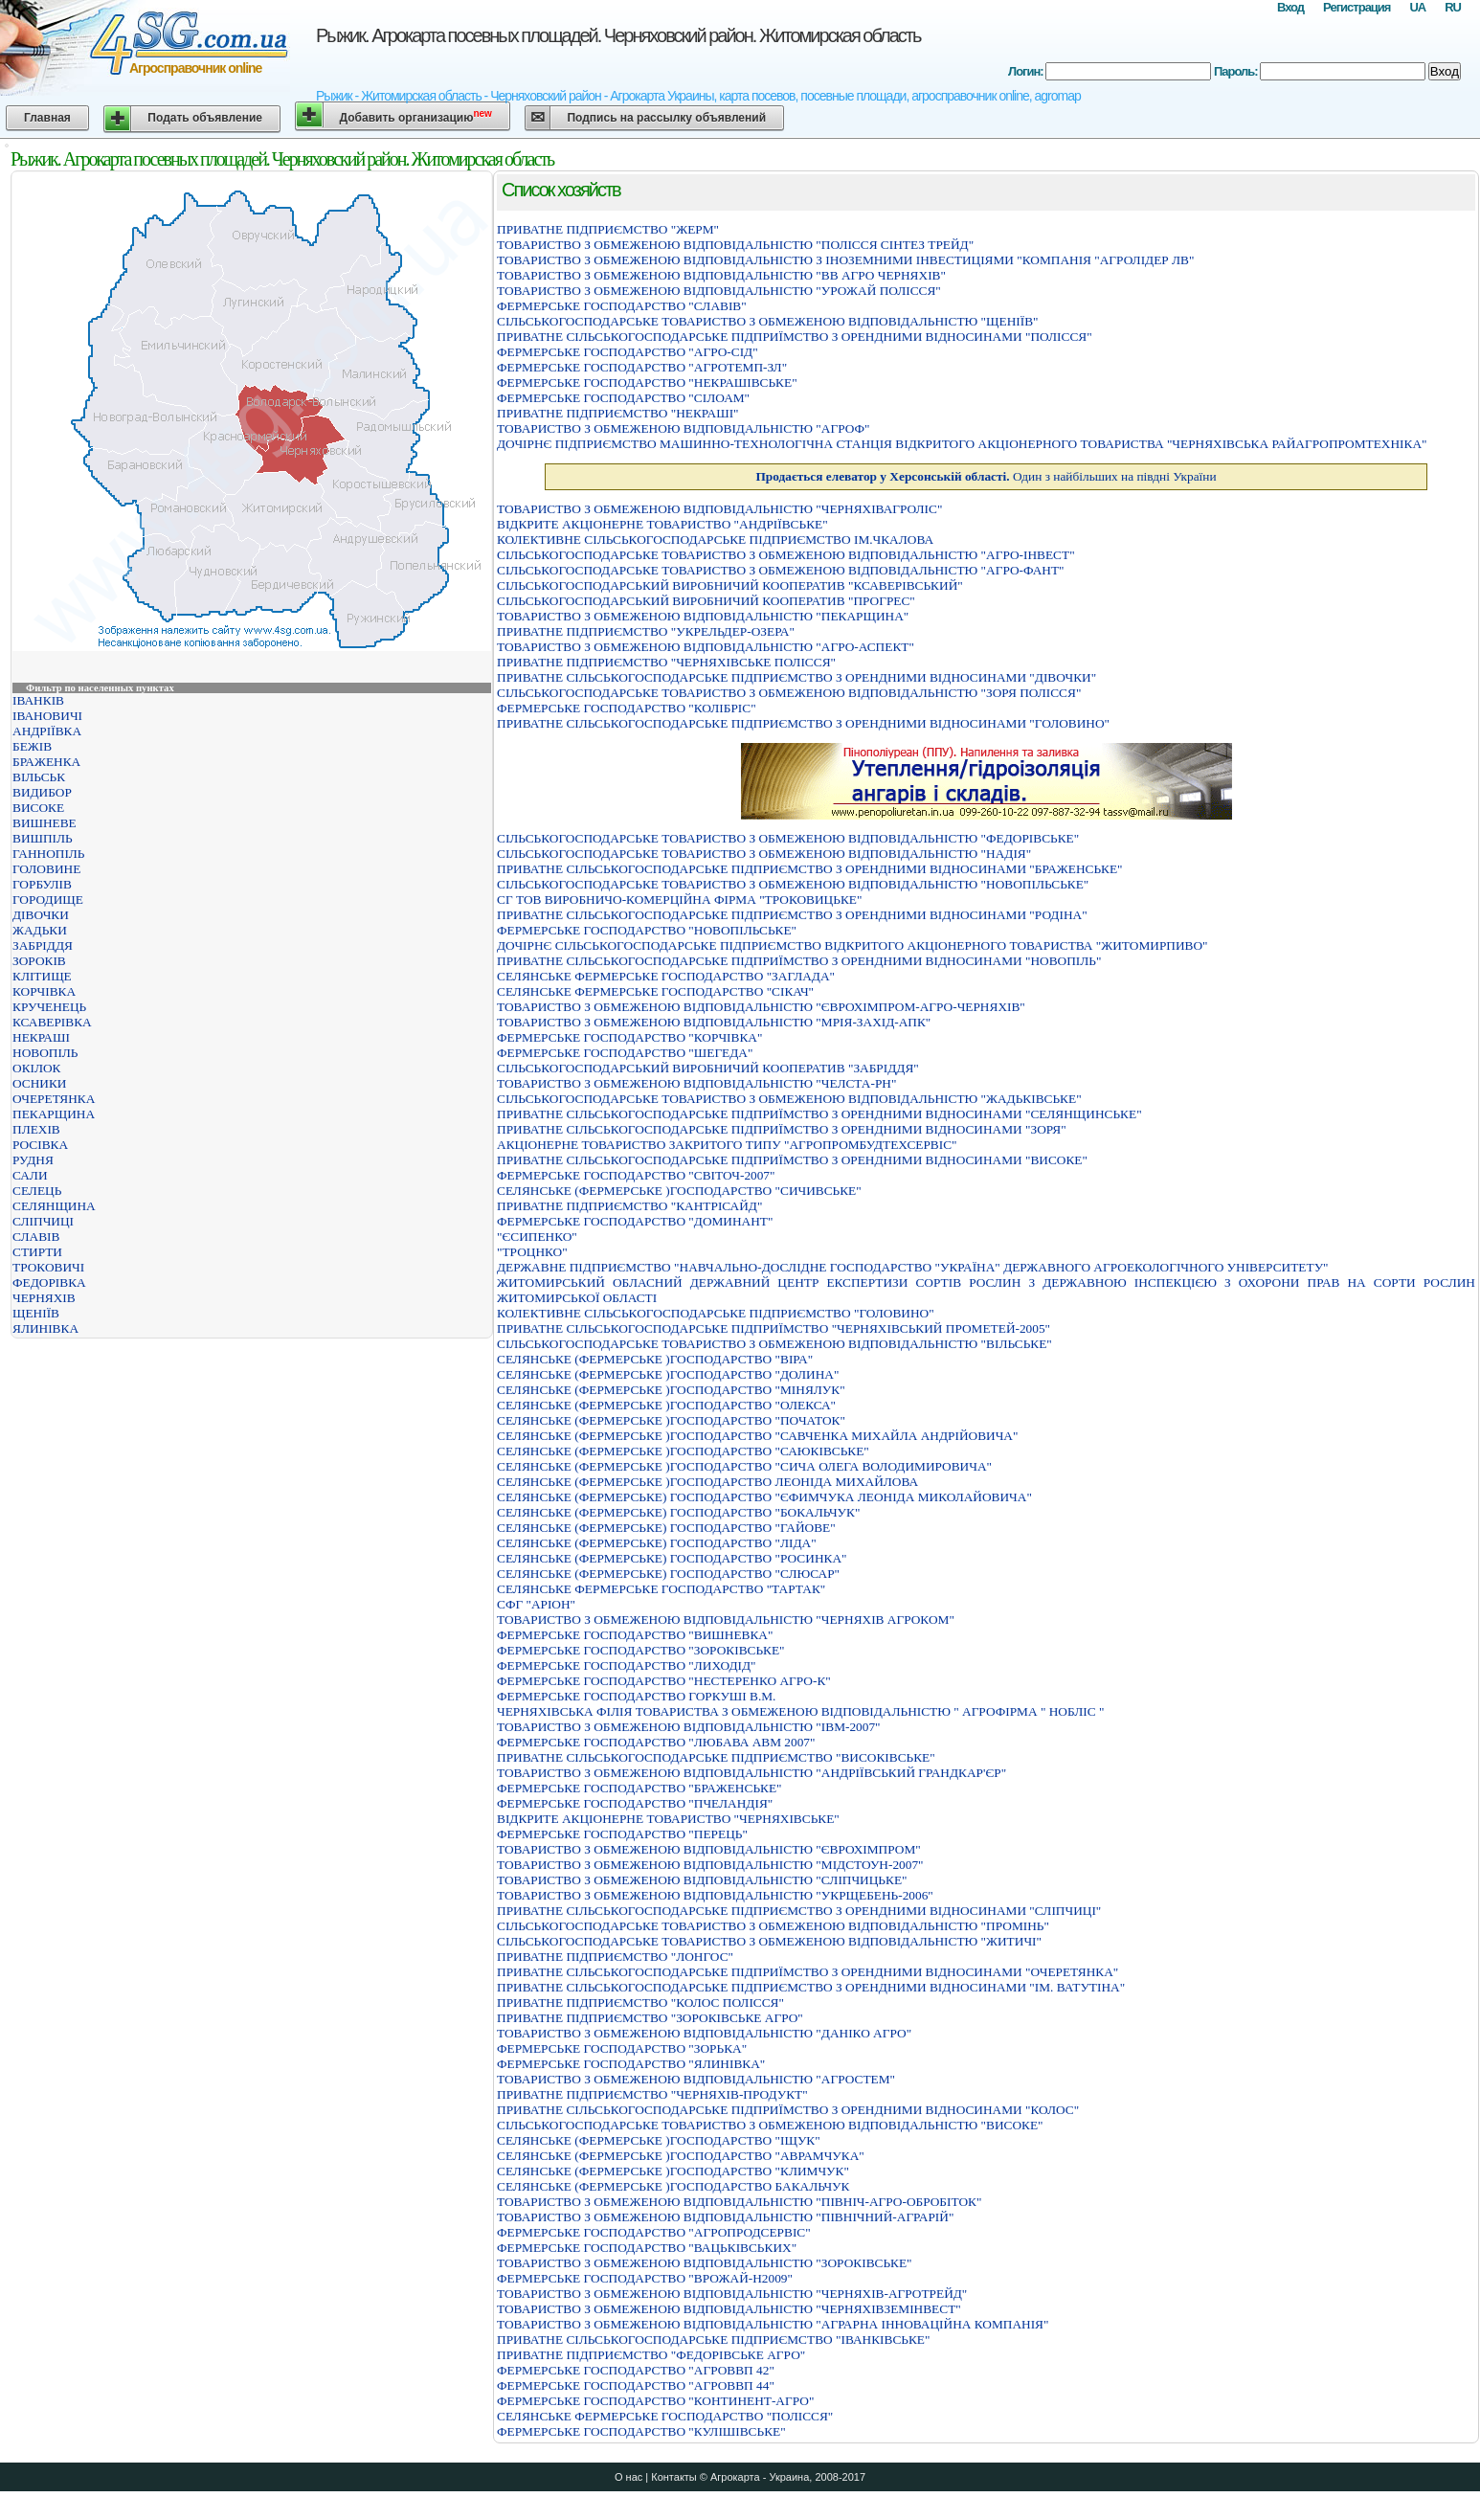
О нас (628, 2477)
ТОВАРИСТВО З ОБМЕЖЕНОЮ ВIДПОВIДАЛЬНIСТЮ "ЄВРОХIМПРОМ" (709, 1849)
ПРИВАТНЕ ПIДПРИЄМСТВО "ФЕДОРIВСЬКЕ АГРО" (651, 2355)
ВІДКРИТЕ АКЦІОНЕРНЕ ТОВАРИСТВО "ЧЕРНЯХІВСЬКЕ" (668, 1818)
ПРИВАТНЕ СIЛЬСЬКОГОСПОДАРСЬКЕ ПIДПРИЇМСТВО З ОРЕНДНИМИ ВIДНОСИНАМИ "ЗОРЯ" (781, 1129)
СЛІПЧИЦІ (43, 1221)
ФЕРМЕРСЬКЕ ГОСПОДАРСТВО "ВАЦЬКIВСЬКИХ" (646, 2247)
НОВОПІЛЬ (45, 1053)
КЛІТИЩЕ (42, 976)
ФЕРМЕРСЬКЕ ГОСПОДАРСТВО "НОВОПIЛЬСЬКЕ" (646, 930)
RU (1453, 7)
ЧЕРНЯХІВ (44, 1298)
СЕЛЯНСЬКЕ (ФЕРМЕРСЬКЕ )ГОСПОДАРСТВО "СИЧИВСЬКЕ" (679, 1190)
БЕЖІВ (32, 746)
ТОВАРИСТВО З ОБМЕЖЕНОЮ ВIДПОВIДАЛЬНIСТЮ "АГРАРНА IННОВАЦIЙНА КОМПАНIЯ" (772, 2324)
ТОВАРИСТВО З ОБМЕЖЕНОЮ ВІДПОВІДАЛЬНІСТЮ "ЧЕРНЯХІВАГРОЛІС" (719, 509)
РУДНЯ (33, 1160)
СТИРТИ (37, 1252)
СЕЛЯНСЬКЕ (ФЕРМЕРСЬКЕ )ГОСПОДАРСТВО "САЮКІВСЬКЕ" (683, 1451)
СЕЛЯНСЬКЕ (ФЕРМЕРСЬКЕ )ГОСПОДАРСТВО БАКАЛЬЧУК (673, 2186)
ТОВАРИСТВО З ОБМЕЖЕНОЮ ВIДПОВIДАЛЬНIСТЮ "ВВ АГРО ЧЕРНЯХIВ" (721, 275)
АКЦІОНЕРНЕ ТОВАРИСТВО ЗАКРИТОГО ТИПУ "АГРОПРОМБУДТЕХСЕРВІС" (727, 1144)
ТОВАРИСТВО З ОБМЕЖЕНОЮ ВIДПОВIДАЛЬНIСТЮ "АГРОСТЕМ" (696, 2079)
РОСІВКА (40, 1144)
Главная (47, 117)
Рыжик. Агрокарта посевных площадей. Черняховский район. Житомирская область (618, 35)
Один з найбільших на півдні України (985, 476)
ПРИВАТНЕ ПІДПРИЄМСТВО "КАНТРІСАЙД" (629, 1206)
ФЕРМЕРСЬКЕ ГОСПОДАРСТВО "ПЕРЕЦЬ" (622, 1834)
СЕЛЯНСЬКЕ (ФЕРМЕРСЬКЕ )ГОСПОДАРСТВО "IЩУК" (658, 2140)
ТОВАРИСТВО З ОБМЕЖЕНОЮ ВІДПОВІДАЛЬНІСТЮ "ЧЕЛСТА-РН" (696, 1083)
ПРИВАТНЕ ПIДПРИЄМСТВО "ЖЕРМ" (608, 229)
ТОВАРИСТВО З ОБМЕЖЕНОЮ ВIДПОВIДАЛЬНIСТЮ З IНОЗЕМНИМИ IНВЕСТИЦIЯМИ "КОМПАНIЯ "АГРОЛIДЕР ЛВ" (845, 260)
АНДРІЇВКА (46, 731)
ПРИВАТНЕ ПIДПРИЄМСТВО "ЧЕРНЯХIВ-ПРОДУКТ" (652, 2094)
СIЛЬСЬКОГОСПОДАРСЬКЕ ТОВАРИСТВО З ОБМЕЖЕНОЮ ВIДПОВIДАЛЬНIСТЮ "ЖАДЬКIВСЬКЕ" (789, 1098)
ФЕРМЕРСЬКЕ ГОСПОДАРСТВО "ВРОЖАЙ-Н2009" (645, 2278)
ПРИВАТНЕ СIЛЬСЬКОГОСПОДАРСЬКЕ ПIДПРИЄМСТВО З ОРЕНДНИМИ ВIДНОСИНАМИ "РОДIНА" (792, 915)
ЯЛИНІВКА (45, 1328)
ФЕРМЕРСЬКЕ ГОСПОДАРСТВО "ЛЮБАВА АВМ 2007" (656, 1742)
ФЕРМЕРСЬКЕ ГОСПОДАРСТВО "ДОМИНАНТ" (635, 1221)
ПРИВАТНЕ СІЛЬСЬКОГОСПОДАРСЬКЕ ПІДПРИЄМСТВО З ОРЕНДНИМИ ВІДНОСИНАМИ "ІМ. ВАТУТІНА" (811, 1987)
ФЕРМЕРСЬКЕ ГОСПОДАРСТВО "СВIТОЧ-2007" (635, 1175)
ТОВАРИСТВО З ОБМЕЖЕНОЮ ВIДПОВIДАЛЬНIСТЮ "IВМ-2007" (689, 1727)
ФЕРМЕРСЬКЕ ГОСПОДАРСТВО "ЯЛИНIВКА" (631, 2064)
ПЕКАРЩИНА (53, 1114)
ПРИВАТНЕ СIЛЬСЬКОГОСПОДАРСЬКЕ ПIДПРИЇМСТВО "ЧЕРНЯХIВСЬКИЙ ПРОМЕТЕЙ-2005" (773, 1328)
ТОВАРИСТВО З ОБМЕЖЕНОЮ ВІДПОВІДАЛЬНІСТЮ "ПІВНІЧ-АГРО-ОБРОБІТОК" (739, 2201)
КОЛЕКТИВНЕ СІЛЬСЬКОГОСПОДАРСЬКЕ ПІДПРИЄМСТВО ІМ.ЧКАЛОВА (715, 539)
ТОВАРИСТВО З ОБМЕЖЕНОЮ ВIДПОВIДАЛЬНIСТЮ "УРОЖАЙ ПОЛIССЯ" (719, 290)
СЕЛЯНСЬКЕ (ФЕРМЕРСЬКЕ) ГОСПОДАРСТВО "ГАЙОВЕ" (666, 1527)
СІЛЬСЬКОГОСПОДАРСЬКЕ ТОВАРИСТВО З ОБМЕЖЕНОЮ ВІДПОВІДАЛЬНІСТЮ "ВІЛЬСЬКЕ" (774, 1344)
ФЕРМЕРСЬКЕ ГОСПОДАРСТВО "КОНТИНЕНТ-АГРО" (655, 2401)
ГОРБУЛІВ (42, 884)
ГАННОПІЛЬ (48, 853)
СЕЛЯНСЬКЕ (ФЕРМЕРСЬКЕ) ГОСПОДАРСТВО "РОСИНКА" (671, 1558)
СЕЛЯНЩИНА (54, 1206)
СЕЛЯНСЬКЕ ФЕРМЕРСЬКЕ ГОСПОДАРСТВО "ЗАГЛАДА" (666, 976)
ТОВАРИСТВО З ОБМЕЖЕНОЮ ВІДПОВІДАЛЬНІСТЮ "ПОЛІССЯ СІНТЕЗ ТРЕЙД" (735, 244)
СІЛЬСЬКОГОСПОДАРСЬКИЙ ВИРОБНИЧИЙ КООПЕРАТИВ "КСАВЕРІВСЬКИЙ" (730, 585)
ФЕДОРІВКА (49, 1282)
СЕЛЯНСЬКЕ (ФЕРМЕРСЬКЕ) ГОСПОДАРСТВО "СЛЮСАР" (668, 1573)
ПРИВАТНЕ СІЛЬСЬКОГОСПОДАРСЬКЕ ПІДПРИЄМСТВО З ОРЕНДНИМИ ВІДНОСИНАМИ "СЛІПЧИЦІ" (799, 1910)
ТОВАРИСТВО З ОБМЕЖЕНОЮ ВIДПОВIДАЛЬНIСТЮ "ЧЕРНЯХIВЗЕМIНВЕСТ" (729, 2309)
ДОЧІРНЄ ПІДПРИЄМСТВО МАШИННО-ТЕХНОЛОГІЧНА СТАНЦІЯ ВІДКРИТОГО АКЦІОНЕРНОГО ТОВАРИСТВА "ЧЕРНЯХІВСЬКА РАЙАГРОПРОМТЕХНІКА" (962, 444)
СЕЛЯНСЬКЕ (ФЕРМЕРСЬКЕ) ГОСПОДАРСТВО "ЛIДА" (657, 1543)
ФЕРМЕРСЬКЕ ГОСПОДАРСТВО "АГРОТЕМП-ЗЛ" (642, 367)
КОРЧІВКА (44, 991)
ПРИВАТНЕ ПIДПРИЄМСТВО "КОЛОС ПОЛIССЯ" (640, 2002)
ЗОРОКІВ (39, 961)
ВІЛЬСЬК (38, 777)
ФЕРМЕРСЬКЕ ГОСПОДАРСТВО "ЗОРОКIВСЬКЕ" (641, 1650)
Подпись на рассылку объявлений (666, 117)
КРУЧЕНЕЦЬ (49, 1007)
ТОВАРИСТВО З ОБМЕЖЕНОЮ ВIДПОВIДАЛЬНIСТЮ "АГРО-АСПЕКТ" (705, 647)
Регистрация (1356, 7)
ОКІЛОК (36, 1068)
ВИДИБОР (42, 792)
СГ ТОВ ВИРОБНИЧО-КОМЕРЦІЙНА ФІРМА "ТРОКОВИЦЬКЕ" (679, 899)
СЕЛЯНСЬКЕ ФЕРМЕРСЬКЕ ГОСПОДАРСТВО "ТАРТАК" (661, 1589)
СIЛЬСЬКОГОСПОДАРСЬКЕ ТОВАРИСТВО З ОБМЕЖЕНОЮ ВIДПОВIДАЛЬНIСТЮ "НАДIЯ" (764, 853)
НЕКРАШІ (41, 1037)
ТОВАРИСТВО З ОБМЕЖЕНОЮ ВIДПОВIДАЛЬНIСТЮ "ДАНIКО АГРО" (704, 2033)
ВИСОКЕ (38, 807)
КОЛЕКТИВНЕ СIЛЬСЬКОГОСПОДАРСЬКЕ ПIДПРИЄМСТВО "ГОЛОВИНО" (715, 1313)
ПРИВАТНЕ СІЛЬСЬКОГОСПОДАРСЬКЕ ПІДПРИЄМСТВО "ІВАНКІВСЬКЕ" (713, 2339)
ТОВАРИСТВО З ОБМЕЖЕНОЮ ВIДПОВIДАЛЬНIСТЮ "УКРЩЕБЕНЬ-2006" (715, 1895)
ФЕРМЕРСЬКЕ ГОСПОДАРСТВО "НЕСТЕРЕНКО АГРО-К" (664, 1681)
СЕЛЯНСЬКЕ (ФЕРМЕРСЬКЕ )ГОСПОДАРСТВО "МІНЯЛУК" (671, 1390)
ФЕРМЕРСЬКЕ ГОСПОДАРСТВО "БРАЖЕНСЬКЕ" (639, 1788)
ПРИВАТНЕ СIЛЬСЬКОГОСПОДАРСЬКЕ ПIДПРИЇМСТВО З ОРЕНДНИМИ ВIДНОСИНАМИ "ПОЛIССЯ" (794, 336)
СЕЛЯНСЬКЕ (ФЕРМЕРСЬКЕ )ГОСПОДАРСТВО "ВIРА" (655, 1359)
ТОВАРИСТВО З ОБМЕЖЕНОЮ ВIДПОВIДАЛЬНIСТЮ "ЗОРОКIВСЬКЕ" (704, 2263)
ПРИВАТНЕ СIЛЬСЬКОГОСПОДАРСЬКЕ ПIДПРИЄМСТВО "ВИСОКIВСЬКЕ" (716, 1757)
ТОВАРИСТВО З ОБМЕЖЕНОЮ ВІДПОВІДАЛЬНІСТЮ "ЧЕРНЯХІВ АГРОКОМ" (725, 1619)
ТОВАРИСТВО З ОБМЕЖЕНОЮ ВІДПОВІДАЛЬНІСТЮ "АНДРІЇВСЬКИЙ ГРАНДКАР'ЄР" (751, 1773)
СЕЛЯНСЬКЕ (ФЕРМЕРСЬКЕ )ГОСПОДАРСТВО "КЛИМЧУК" (673, 2171)
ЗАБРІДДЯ (42, 945)
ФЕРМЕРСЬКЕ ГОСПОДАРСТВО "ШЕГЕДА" (624, 1053)
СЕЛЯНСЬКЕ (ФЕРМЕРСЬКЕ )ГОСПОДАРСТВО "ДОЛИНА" (668, 1374)
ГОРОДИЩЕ (47, 899)
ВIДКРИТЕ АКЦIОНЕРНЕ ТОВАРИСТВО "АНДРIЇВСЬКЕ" (662, 524)
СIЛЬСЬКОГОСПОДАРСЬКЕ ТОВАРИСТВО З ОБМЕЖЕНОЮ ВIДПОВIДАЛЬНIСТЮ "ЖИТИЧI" (769, 1941)
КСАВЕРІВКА (52, 1022)
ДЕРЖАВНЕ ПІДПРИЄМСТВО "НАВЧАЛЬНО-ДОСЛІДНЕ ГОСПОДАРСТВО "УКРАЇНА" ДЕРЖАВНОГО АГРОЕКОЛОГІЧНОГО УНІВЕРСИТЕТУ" (913, 1267)
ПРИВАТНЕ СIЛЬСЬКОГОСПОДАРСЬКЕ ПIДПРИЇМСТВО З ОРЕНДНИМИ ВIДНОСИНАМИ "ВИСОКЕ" (792, 1160)
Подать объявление (204, 117)
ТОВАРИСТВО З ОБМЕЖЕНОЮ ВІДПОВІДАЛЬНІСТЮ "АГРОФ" (683, 428)
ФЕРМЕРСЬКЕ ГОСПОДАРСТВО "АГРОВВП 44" (635, 2385)
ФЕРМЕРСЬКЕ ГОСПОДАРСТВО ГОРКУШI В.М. (636, 1696)
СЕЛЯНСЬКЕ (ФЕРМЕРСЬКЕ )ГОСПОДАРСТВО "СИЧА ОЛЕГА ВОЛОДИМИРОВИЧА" (744, 1466)
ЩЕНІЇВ (35, 1313)
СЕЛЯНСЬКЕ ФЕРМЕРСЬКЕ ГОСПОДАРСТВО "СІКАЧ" (655, 991)
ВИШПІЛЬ (42, 838)
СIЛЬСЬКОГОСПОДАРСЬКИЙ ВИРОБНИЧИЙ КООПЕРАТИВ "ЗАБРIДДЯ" (708, 1068)
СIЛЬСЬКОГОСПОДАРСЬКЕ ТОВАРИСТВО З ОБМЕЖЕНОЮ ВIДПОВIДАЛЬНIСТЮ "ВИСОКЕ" (770, 2125)
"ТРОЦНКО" (532, 1252)
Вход (1290, 7)
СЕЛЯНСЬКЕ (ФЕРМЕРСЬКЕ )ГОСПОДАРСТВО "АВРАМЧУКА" (680, 2156)
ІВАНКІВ (38, 700)
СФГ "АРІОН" (536, 1604)
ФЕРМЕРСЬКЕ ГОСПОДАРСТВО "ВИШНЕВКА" (635, 1635)
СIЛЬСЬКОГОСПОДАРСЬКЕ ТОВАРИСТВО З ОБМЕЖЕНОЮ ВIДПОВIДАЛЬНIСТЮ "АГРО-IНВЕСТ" (786, 555)
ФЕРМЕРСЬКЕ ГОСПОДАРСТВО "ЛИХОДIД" (626, 1665)
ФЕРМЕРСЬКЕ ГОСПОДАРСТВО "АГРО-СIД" (627, 352)
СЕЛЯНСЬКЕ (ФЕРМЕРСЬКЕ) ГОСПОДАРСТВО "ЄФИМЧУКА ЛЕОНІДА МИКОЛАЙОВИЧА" (764, 1497)
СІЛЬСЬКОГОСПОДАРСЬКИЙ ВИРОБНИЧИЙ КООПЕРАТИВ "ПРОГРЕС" (706, 601)
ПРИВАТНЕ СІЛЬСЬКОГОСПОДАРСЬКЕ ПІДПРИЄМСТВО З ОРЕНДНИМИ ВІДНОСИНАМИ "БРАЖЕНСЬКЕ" (810, 869)
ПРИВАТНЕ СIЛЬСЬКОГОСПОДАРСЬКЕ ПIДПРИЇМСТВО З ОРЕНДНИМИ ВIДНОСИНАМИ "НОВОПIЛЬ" (799, 961)
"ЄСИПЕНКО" (537, 1236)
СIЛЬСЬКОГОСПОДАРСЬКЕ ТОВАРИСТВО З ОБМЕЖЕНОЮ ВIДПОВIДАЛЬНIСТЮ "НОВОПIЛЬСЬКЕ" (792, 884)
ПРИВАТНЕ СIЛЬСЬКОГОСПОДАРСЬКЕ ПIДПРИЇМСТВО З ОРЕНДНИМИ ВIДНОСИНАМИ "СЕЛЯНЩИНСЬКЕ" (819, 1114)
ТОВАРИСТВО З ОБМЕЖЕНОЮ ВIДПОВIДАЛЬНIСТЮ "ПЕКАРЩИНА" (702, 616)
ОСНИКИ (39, 1083)
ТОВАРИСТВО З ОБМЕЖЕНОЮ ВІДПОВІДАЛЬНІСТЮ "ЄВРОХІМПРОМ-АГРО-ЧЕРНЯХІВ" (761, 1007)
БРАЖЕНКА (46, 761)
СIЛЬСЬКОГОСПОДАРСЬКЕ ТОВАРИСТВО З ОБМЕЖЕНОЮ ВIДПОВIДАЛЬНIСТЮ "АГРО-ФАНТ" (781, 570)
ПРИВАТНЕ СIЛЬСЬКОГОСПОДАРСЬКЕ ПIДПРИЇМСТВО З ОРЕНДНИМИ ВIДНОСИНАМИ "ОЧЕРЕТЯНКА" (807, 1972)
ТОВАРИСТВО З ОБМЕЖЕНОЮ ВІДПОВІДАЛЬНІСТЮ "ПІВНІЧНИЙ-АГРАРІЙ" (725, 2217)
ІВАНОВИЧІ (47, 716)
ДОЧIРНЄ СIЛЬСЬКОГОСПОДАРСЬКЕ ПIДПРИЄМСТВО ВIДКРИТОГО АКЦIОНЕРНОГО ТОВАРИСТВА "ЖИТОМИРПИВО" (852, 945)
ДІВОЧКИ (40, 915)
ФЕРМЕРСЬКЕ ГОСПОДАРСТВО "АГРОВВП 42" (635, 2370)
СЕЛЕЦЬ (36, 1190)
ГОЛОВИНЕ (46, 869)
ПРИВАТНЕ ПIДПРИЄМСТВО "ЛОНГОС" (615, 1956)
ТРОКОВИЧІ (48, 1267)
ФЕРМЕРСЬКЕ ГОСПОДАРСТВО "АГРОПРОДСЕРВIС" (654, 2232)
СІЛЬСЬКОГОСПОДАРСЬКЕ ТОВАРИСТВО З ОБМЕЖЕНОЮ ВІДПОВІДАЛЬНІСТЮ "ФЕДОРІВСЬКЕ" (788, 838)
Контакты (674, 2477)
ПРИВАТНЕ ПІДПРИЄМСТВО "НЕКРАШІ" (618, 413)
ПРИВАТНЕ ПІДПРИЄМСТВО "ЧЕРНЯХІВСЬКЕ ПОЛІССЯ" (666, 662)
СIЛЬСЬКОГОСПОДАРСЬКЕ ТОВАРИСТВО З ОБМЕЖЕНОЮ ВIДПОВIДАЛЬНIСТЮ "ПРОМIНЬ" (773, 1926)
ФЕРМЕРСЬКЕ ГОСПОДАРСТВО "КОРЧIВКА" (629, 1037)
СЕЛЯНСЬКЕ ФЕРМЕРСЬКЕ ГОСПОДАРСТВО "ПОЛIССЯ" (665, 2416)
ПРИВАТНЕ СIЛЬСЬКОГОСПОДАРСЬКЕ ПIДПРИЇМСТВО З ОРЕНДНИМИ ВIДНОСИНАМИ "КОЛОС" (788, 2110)
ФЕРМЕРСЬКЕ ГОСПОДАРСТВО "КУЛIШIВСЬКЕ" (641, 2431)
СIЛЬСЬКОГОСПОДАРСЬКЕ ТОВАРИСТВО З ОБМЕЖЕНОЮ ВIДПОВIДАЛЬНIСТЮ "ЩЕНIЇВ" (767, 321)
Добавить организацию (416, 116)
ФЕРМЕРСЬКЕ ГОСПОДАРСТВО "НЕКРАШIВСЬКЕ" (647, 382)
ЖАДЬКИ (39, 930)
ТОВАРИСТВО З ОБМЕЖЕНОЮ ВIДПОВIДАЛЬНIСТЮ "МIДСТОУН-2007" (710, 1864)
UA (1417, 7)
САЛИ (30, 1175)
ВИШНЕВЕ (44, 823)
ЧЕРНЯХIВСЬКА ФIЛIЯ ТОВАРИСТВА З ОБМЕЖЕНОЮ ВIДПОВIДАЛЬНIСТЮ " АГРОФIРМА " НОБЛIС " (800, 1711)
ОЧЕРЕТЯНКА (53, 1098)
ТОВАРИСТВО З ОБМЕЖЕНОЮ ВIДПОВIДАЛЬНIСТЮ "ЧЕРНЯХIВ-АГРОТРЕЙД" (732, 2293)
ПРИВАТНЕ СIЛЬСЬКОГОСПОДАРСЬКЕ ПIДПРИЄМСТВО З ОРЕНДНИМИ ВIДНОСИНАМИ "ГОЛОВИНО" (803, 723)
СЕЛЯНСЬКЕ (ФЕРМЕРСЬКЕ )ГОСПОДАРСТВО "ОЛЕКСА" (666, 1405)
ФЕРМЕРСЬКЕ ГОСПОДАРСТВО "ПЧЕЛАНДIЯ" (635, 1803)
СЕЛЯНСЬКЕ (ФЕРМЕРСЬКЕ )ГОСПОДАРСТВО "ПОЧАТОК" (671, 1420)
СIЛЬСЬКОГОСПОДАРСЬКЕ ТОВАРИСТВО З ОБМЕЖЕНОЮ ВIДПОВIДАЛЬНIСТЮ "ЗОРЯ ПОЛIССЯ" (789, 693)
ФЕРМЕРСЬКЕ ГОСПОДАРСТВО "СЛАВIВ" (622, 306)
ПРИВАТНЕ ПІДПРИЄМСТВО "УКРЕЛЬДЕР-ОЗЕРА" (646, 631)
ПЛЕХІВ (36, 1129)
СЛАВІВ (35, 1236)
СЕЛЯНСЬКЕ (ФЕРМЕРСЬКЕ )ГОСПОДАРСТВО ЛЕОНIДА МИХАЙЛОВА (707, 1481)
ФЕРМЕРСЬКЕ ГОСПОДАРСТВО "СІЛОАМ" (623, 398)
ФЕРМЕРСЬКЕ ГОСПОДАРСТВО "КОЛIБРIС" (626, 708)
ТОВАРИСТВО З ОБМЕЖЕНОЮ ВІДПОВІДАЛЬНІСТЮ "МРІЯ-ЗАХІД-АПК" (714, 1022)
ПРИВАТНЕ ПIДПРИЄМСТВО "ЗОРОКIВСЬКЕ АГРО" (650, 2018)
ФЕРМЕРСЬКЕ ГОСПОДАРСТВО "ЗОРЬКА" (622, 2048)
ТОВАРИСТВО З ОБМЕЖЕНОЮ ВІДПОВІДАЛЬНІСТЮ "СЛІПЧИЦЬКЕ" (702, 1880)
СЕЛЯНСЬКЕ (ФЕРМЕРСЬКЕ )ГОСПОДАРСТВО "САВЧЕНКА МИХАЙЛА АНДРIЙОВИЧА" (757, 1436)
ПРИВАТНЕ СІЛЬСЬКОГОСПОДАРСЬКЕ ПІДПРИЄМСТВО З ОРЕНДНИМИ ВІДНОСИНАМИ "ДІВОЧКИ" (796, 677)
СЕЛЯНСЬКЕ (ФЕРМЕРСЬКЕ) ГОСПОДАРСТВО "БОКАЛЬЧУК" (678, 1512)
